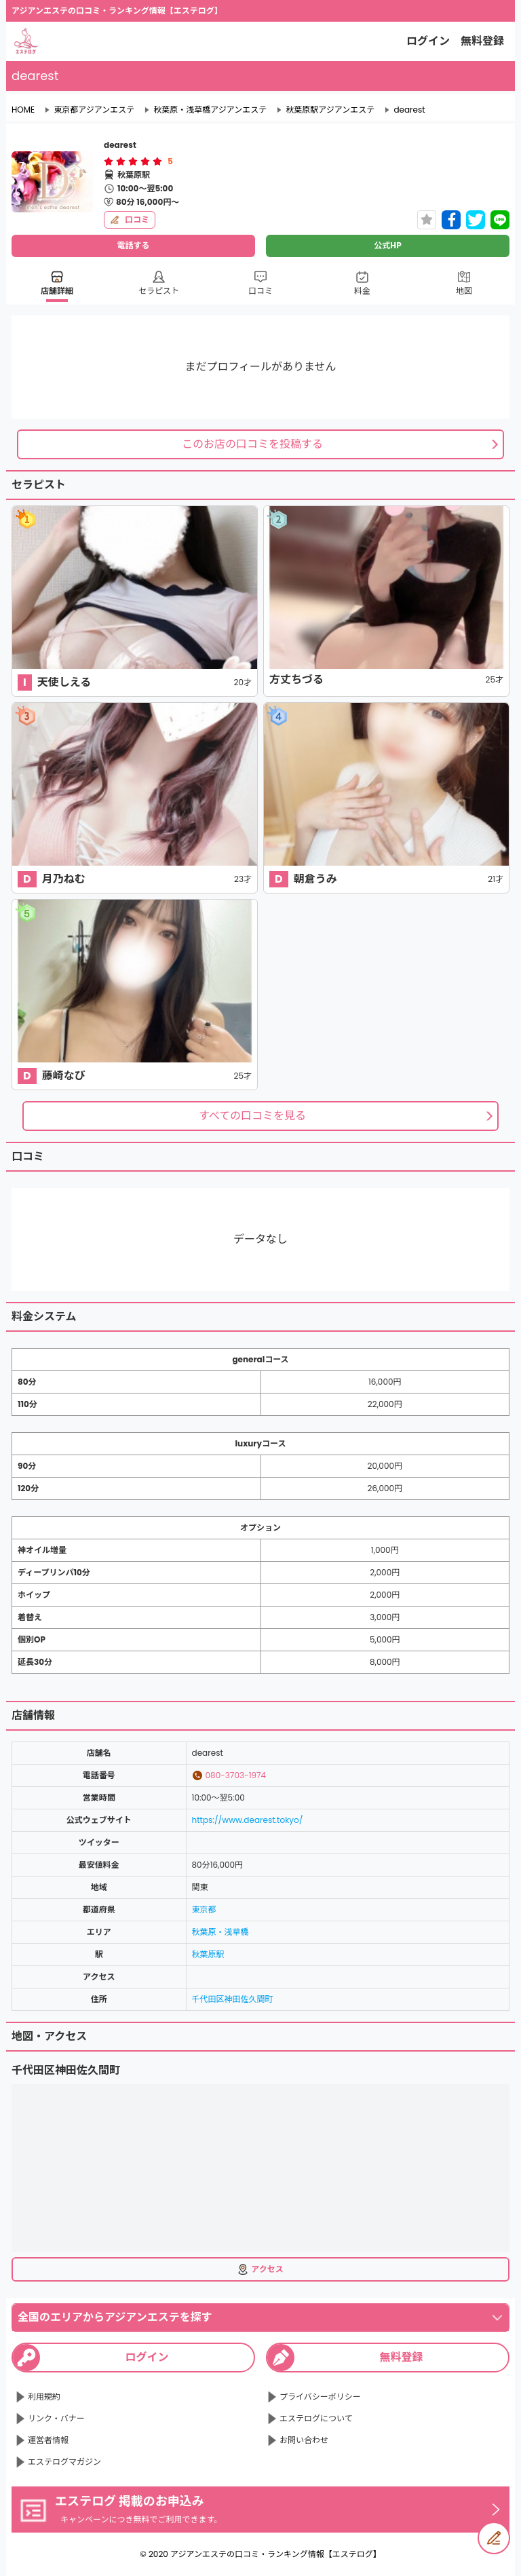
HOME (23, 109)
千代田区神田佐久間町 (232, 1999)
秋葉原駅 (208, 1954)
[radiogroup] (133, 161)
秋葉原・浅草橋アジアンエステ (210, 109)
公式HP (387, 245)
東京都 (204, 1909)
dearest (409, 109)
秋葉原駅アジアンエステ (330, 109)
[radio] (110, 161)
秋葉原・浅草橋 (220, 1932)
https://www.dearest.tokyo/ (247, 1820)
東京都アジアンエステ (94, 109)
